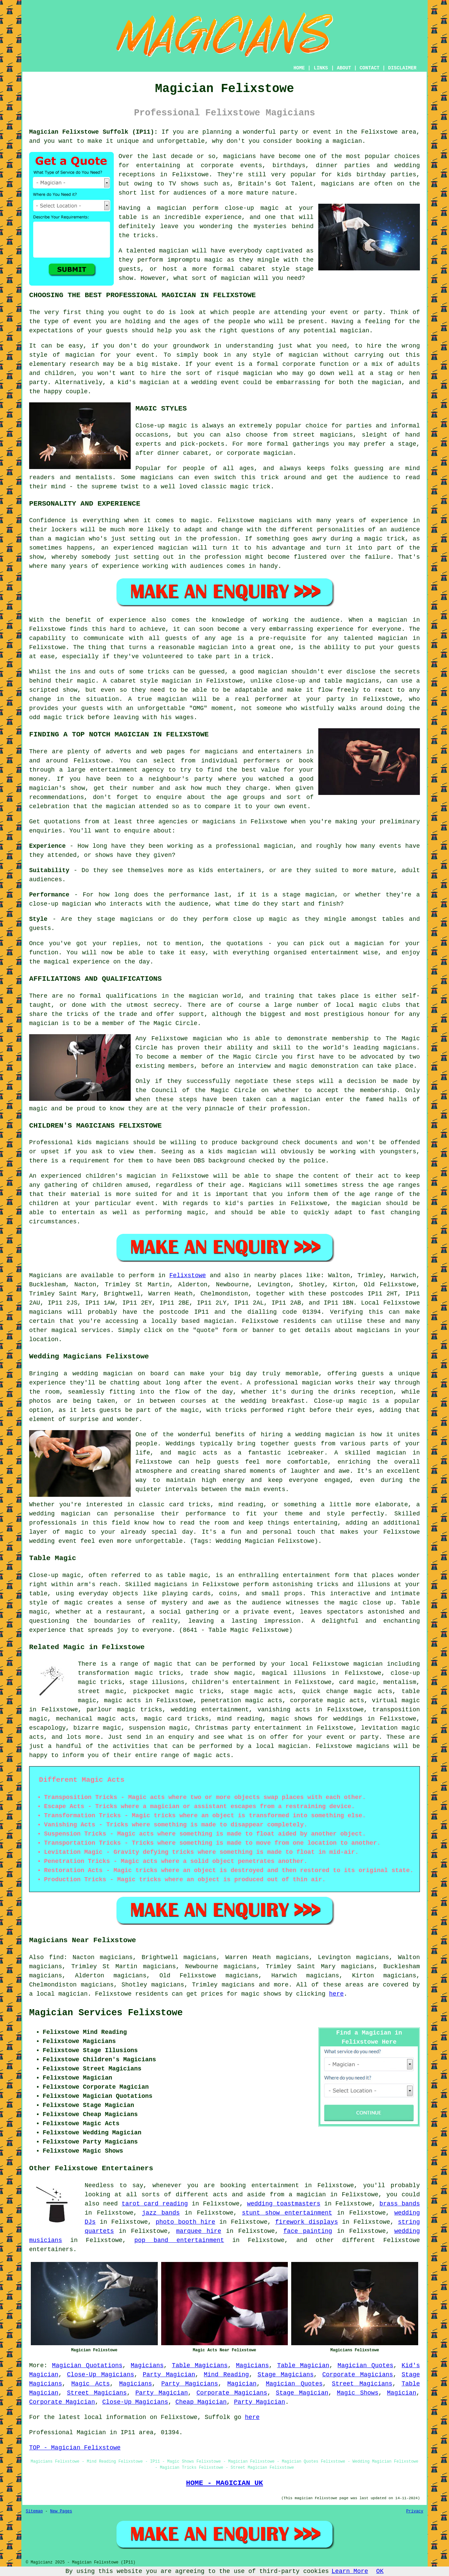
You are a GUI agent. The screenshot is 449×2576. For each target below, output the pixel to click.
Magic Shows (358, 2393)
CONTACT (370, 68)
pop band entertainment (179, 2240)
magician (219, 1321)
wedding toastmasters (283, 2203)
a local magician (277, 1746)
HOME (299, 68)
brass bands (400, 2203)
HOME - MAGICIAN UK (224, 2483)
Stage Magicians (286, 2374)
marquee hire (198, 2231)
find (56, 1957)
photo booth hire (185, 2222)
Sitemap (34, 2511)
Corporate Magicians (357, 2374)
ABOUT (344, 68)
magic (163, 1664)
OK (380, 2571)
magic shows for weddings (316, 1718)
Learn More (350, 2571)
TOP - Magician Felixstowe (75, 2447)
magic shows (261, 1994)
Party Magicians (189, 2383)
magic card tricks (176, 1718)
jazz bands (161, 2212)
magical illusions (294, 1673)
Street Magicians (362, 2383)
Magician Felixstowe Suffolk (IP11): (93, 132)
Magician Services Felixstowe (106, 2013)
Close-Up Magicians (100, 2374)
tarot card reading (155, 2203)
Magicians (45, 1275)
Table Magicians (200, 2365)
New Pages (61, 2511)
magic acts (122, 1700)
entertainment (275, 2185)
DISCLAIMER (402, 68)
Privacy (414, 2511)
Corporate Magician (62, 2402)
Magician (241, 2383)
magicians (45, 1312)
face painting (307, 2231)
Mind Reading (226, 2374)
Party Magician (169, 2374)
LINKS (321, 68)
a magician (307, 2194)
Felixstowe (187, 1275)
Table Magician (303, 2365)
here (336, 1994)
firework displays (306, 2222)
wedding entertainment (210, 1709)
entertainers (51, 2249)
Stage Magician (302, 2393)
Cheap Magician (201, 2402)
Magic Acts (90, 2383)
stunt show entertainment (287, 2212)
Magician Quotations (87, 2365)
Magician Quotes (365, 2365)
